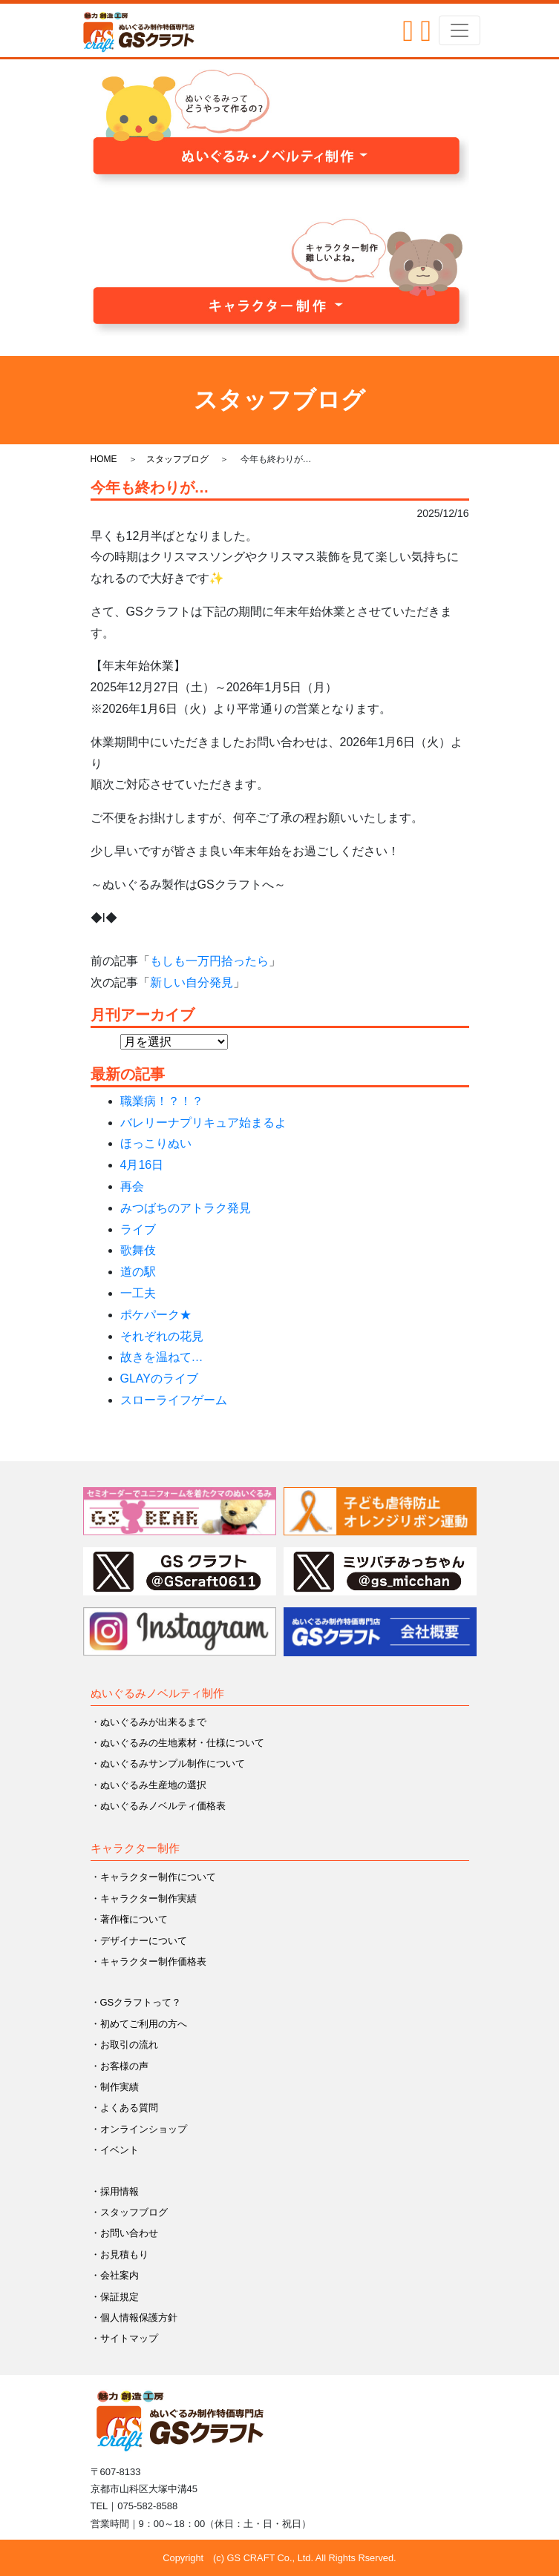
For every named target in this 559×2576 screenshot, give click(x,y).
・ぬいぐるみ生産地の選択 (148, 1785)
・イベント (115, 2149)
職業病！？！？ (161, 1101)
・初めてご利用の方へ (139, 2023)
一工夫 (138, 1293)
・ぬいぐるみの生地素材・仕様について (177, 1742)
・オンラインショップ (139, 2129)
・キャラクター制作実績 (144, 1898)
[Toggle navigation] (459, 30)
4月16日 (142, 1165)
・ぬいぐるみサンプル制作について (168, 1763)
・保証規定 (115, 2296)
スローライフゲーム (173, 1400)
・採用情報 (115, 2191)
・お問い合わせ (124, 2233)
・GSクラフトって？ (136, 2002)
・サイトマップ (124, 2338)
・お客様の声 (119, 2066)
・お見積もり (119, 2254)
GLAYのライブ (159, 1378)
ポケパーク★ (156, 1314)
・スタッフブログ (129, 2212)
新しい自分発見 (191, 982)
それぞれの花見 (161, 1336)
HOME (104, 459)
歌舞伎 (138, 1250)
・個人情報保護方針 (134, 2317)
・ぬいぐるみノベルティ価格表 (158, 1805)
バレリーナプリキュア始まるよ (203, 1122)
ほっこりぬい (156, 1143)
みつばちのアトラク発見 (185, 1208)
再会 (132, 1186)
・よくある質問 (124, 2107)
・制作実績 (115, 2086)
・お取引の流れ (124, 2044)
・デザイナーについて (139, 1940)
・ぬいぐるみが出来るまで (148, 1721)
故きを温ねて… (161, 1357)
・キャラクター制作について (153, 1876)
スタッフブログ (177, 459)
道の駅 (138, 1271)
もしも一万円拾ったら (209, 961)
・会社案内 (115, 2275)
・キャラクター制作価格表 (148, 1961)
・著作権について (129, 1919)
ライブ (138, 1229)
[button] (280, 128)
